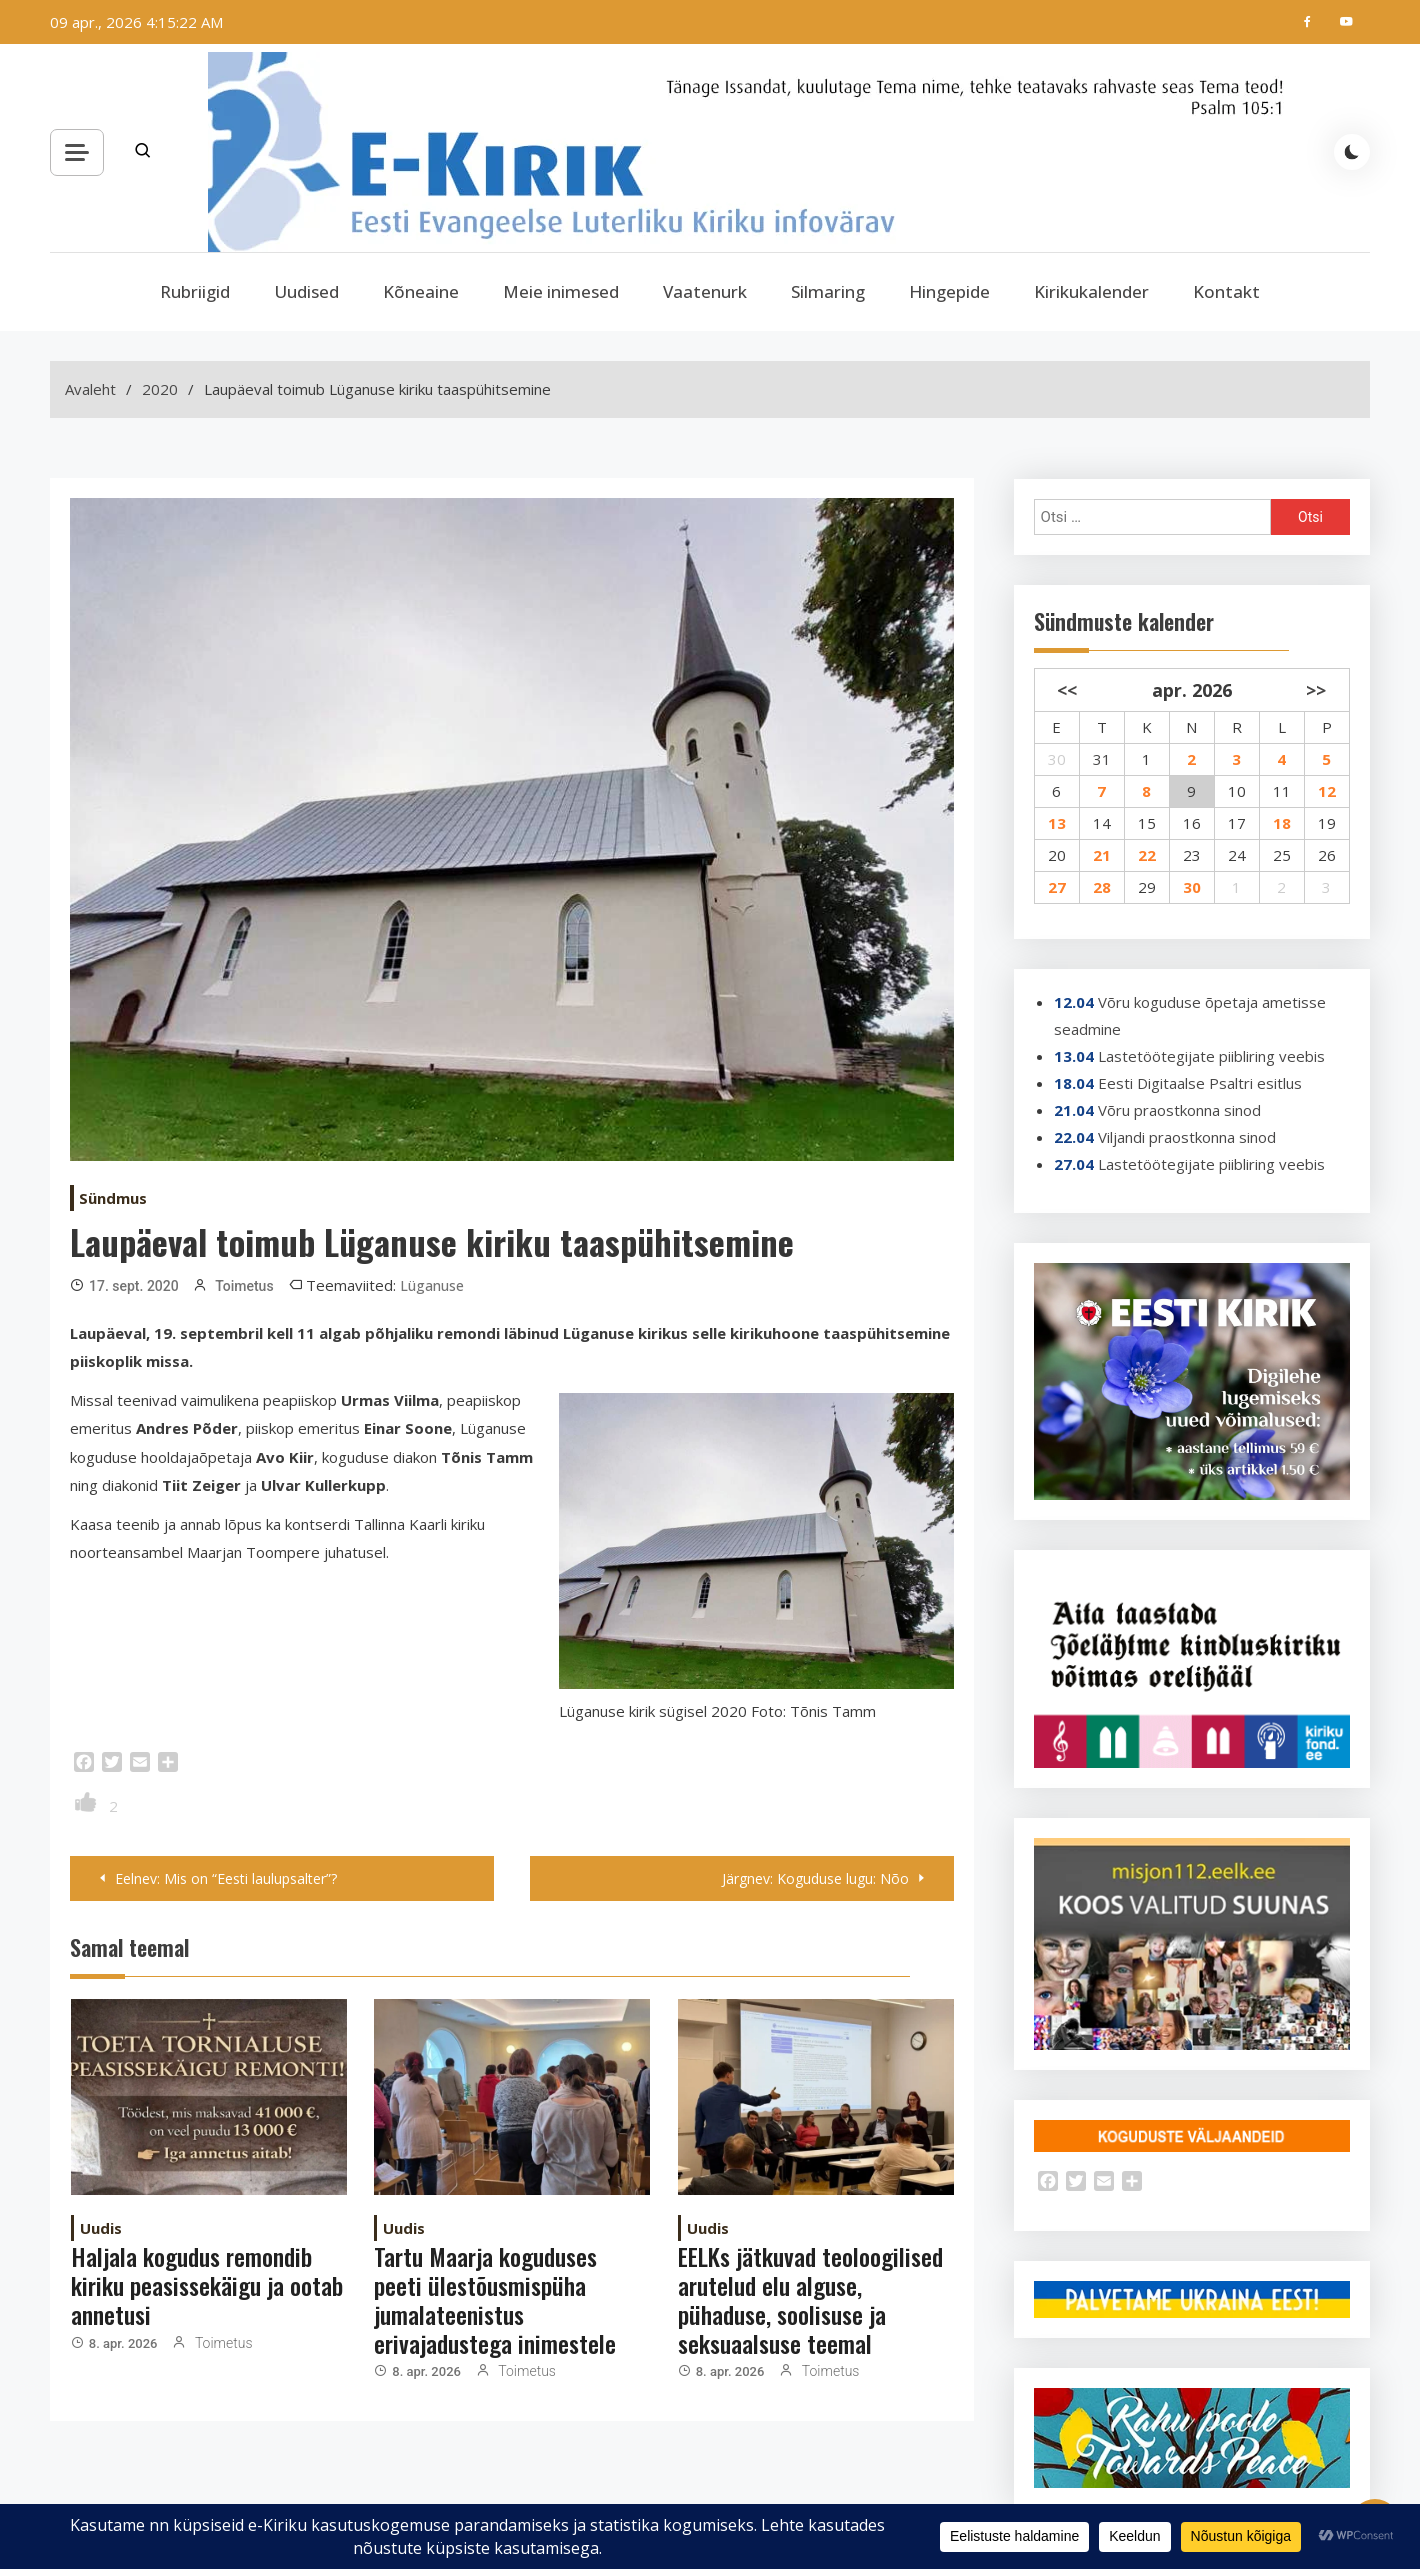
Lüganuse (432, 1285)
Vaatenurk (705, 291)
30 (1192, 887)
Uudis (101, 2228)
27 (1057, 887)
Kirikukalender (1091, 291)
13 (1057, 823)
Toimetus (244, 1286)
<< (1067, 690)
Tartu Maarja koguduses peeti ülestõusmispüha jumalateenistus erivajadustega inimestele (495, 2299)
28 (1102, 887)
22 (1147, 855)
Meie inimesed (561, 291)
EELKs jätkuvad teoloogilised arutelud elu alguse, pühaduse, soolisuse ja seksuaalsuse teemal (810, 2299)
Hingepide (949, 291)
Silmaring (828, 291)
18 (1282, 823)
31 (1102, 759)
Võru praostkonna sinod (1179, 1110)
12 (1327, 791)
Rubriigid (195, 291)
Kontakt (1226, 291)
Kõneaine (421, 291)
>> (1316, 690)
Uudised (306, 291)
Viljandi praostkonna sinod (1187, 1137)
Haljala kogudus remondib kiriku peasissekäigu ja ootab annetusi (207, 2285)
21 (1102, 855)
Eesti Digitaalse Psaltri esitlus (1200, 1083)
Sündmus (113, 1198)
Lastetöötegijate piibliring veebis (1211, 1056)
